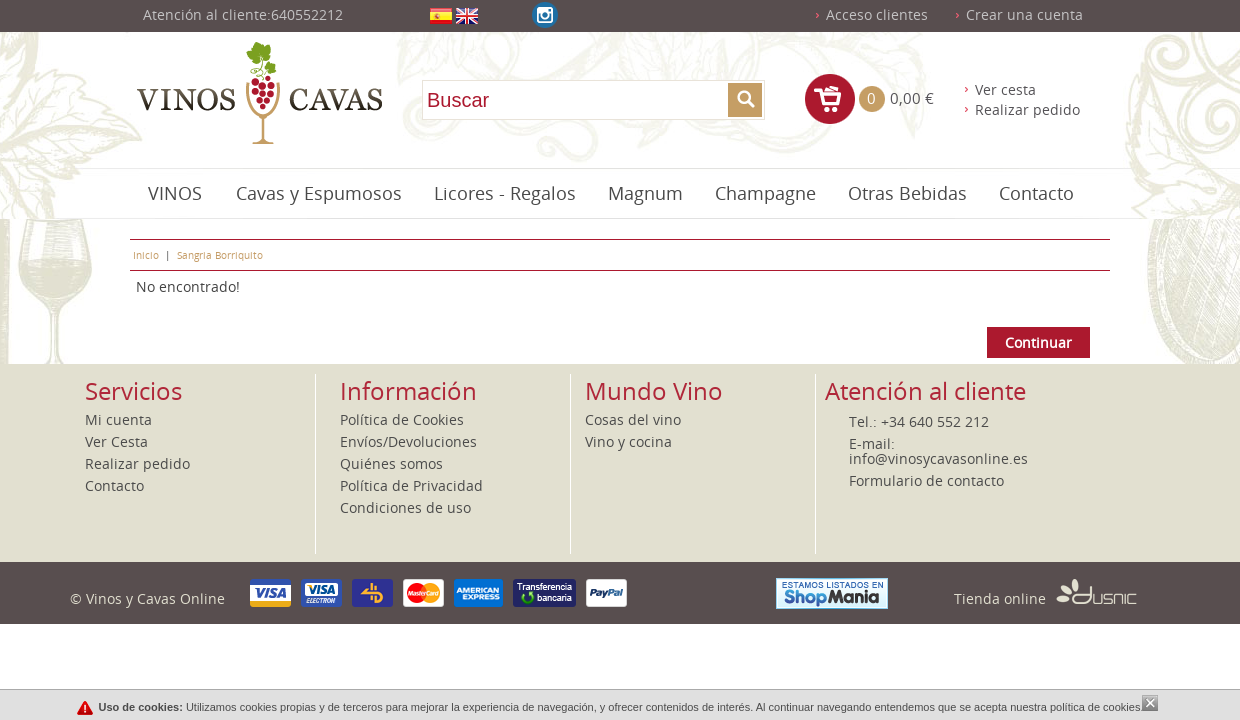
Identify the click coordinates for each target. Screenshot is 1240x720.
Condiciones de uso (405, 507)
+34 (895, 421)
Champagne (765, 193)
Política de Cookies (402, 419)
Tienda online (1045, 598)
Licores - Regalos (505, 193)
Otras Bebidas (907, 193)
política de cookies (1095, 707)
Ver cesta (1005, 89)
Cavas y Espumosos (319, 193)
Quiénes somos (391, 463)
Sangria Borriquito (220, 255)
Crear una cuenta (1024, 14)
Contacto (1036, 193)
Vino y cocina (628, 441)
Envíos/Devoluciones (408, 441)
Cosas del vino (633, 419)
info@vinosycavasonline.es (938, 458)
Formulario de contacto (926, 480)
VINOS (175, 193)
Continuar (1038, 342)
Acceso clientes (877, 14)
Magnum (645, 193)
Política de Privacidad (411, 485)
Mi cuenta (118, 419)
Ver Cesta (116, 441)
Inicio (146, 255)
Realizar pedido (1027, 109)
